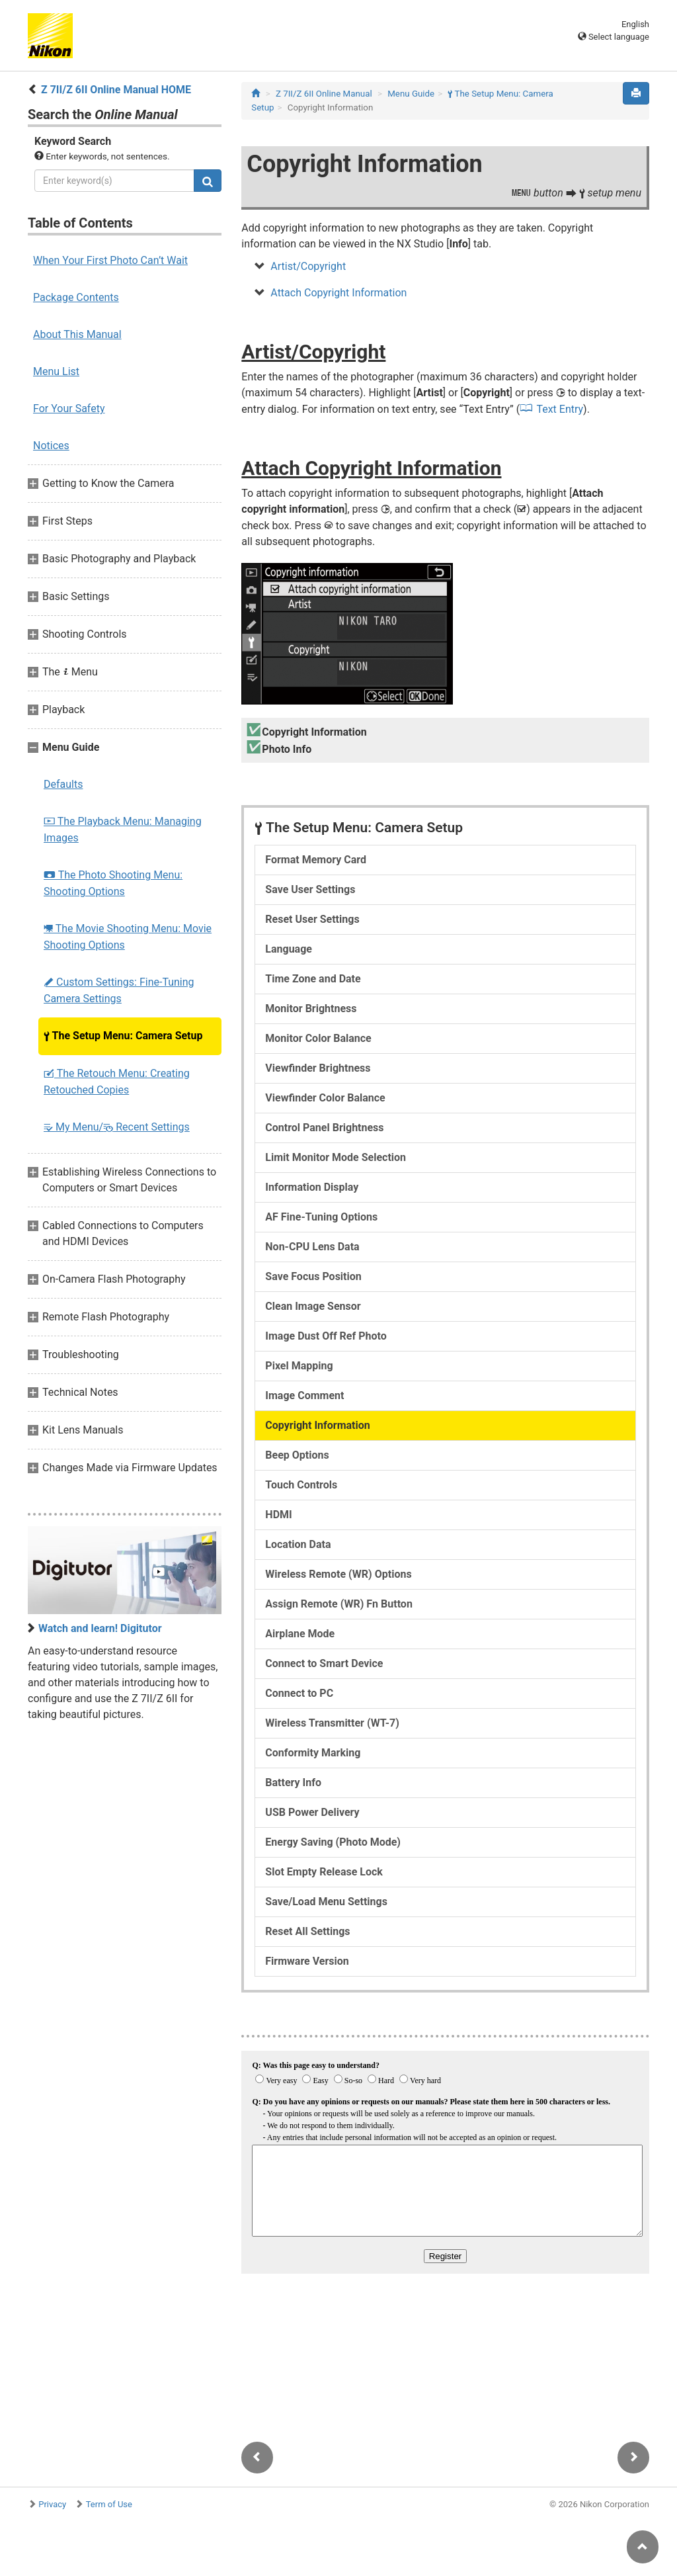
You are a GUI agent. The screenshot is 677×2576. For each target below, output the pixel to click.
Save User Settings (310, 889)
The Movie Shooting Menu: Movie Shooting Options (128, 936)
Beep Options (297, 1455)
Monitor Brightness (310, 1008)
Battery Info (293, 1782)
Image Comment (304, 1395)
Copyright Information (317, 1425)
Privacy (52, 2504)
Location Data (298, 1544)
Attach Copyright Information (338, 292)
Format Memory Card (315, 859)
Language (288, 949)
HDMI (278, 1514)
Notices (51, 445)
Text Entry (559, 409)
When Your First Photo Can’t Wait (110, 260)
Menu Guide (410, 94)
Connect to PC (299, 1693)
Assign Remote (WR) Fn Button (339, 1604)
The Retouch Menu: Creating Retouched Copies (117, 1081)
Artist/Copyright (308, 266)
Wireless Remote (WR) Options (338, 1574)
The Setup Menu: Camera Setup (123, 1035)
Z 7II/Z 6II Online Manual (324, 94)
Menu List (56, 371)
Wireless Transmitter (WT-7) (332, 1723)
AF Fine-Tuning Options (321, 1217)
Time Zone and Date (312, 978)
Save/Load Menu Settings (326, 1901)
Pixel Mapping (299, 1365)
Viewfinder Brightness (317, 1068)
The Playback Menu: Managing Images (123, 829)
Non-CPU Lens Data (312, 1246)
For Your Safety (69, 408)
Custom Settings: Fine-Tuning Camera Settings (119, 990)
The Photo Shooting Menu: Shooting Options (113, 883)
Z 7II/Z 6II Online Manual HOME (116, 89)
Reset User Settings (312, 919)
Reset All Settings (307, 1931)
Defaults (63, 784)
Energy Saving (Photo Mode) (333, 1842)
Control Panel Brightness (324, 1127)
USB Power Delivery (312, 1812)
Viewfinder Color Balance (325, 1098)
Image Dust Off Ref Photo (325, 1336)
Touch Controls (301, 1485)
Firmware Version (306, 1961)
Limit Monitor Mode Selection (335, 1157)
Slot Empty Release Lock (324, 1872)
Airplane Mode (300, 1633)
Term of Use (109, 2504)
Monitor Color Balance (318, 1038)
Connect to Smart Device (324, 1663)
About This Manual (77, 334)
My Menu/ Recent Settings (117, 1127)
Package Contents (76, 297)
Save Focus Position (313, 1276)
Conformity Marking (312, 1752)
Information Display (311, 1187)
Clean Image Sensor (312, 1306)
